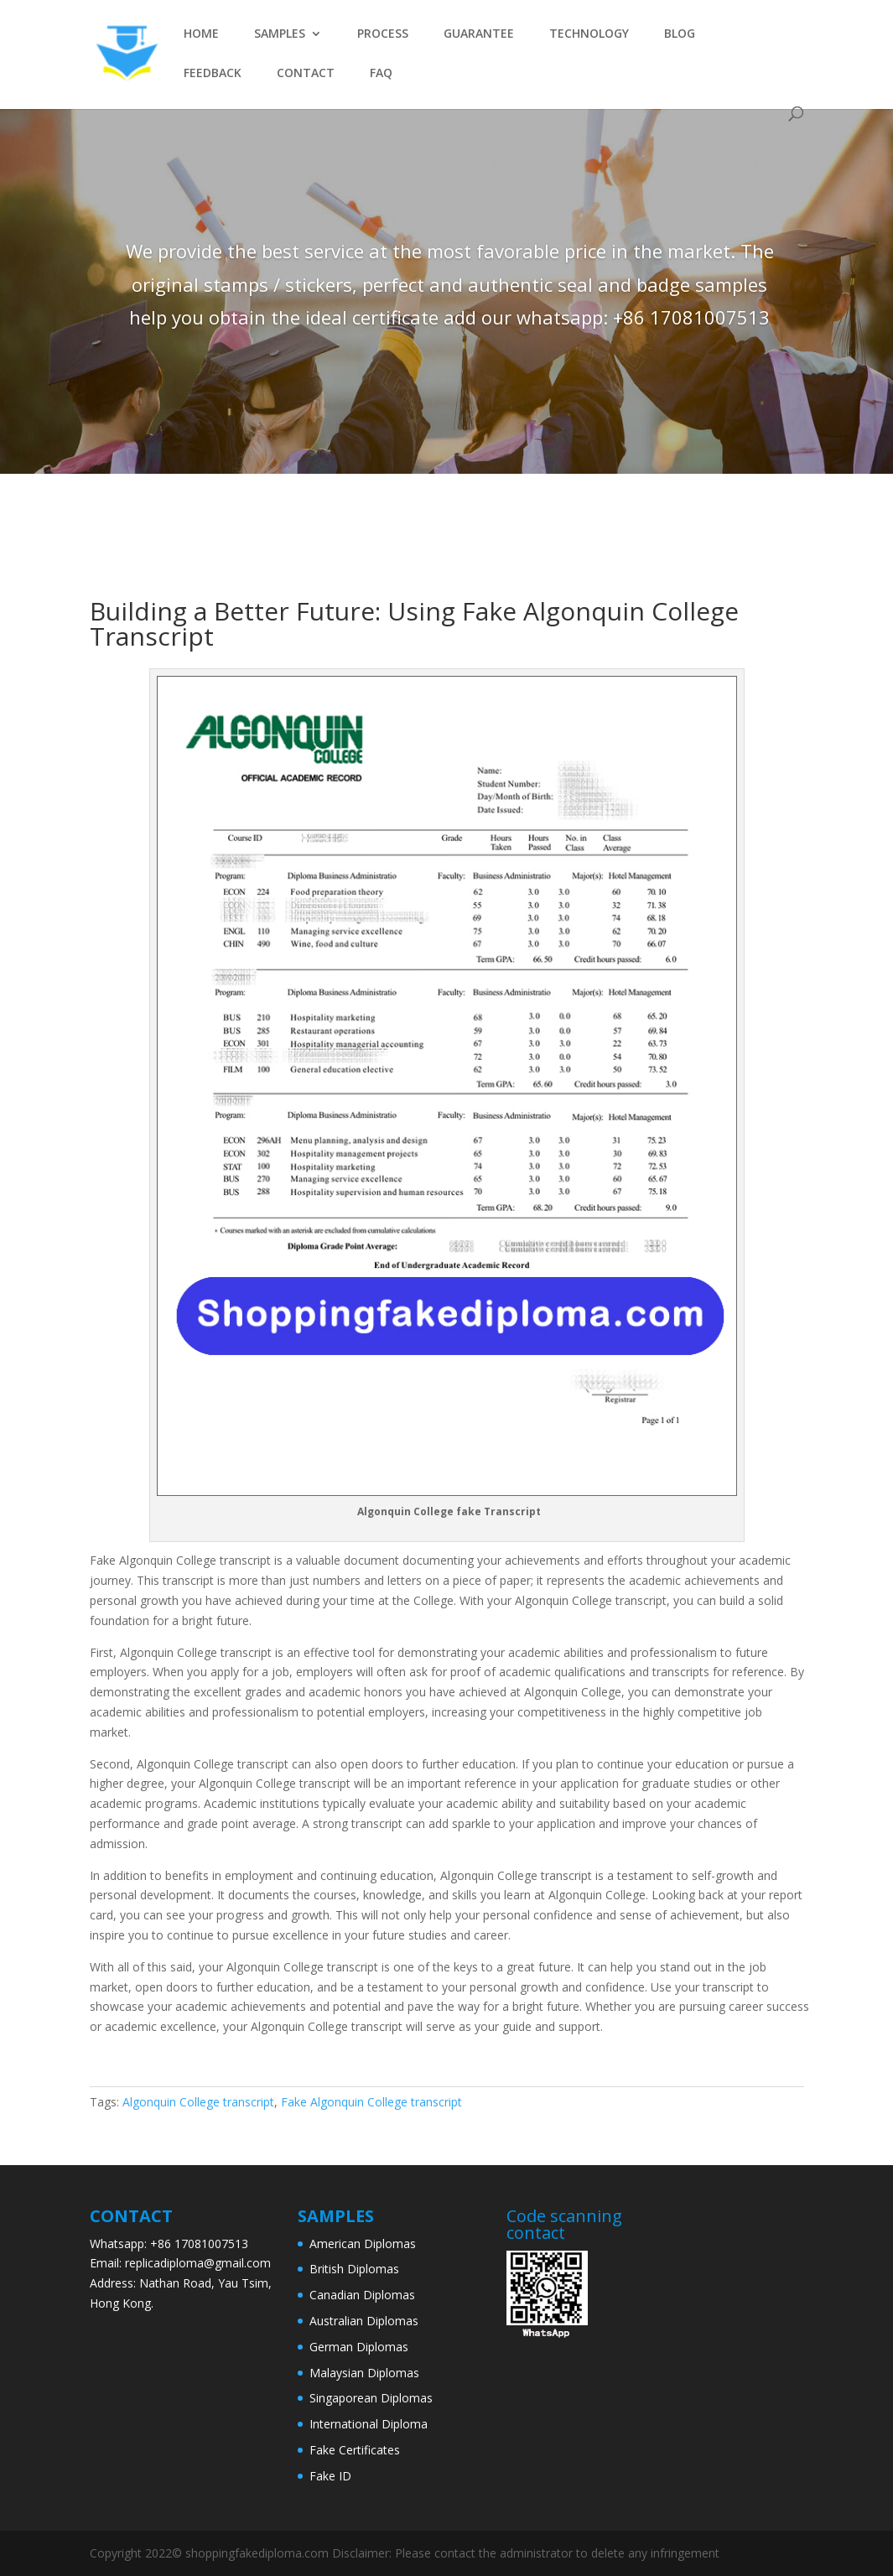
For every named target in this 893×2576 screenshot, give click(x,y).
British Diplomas (354, 2269)
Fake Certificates (354, 2450)
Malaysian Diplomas (364, 2373)
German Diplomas (358, 2347)
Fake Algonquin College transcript (371, 2102)
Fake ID (330, 2476)
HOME (201, 34)
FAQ (381, 73)
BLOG (679, 34)
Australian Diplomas (363, 2321)
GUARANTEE (479, 34)
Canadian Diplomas (362, 2295)
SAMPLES (279, 34)
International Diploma (368, 2424)
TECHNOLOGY (589, 34)
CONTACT (306, 73)
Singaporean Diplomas (371, 2398)
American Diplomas (362, 2243)
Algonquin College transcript (198, 2102)
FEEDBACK (212, 73)
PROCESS (382, 34)
